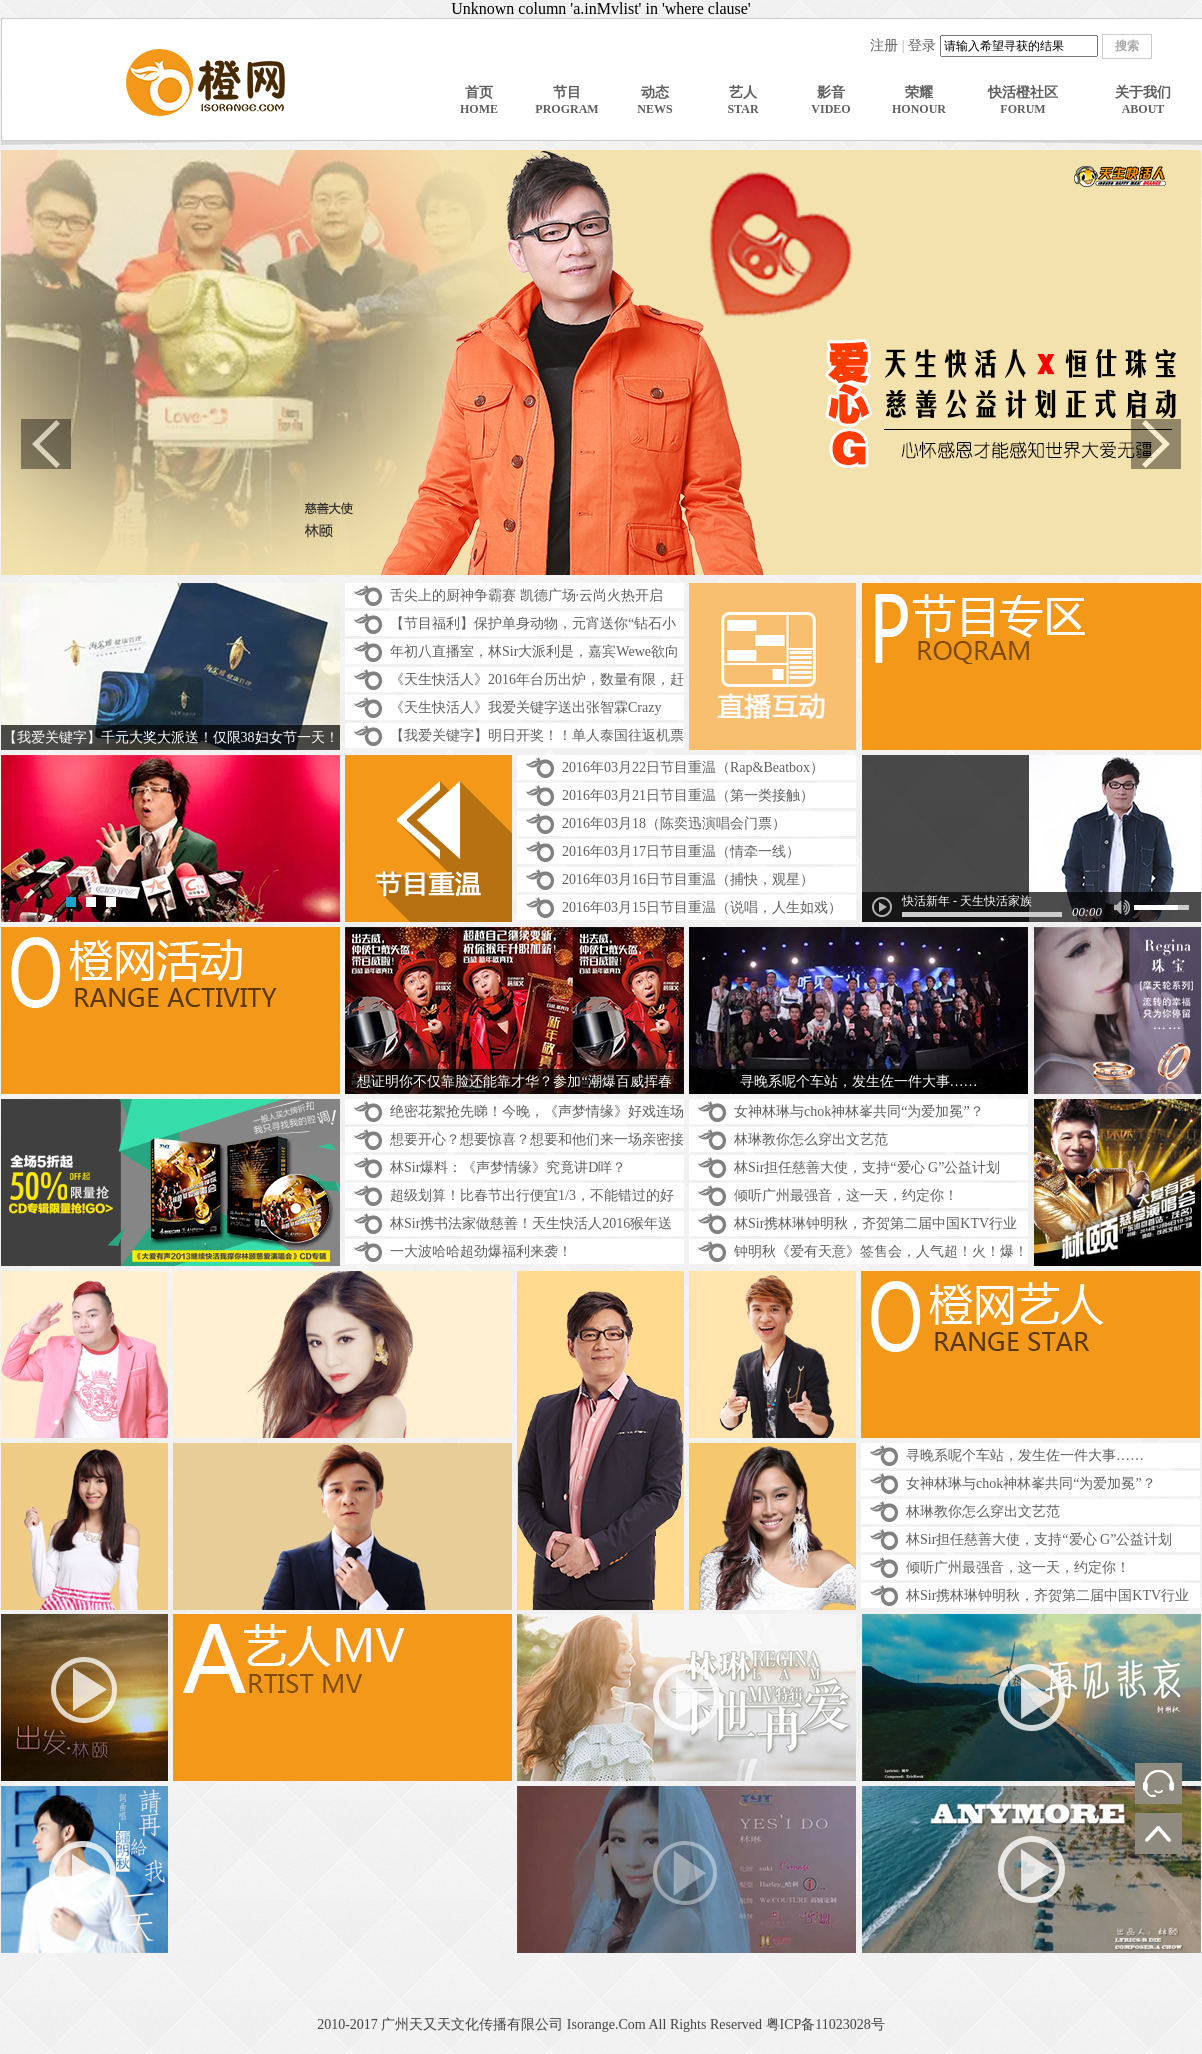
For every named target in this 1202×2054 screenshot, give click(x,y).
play (882, 907)
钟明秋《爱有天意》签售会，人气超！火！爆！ (881, 1251)
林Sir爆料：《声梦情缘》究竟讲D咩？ (508, 1167)
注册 (884, 45)
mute (1121, 907)
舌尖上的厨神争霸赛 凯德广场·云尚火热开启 (526, 595)
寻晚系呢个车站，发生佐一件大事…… (1025, 1455)
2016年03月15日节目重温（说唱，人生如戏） (702, 907)
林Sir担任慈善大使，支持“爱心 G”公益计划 (867, 1167)
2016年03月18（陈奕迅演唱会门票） (674, 823)
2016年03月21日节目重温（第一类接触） (688, 795)
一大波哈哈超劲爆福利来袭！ (481, 1251)
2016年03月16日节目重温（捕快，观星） (688, 879)
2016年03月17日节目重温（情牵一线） (681, 851)
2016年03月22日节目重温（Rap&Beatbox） (693, 767)
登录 (922, 45)
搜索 (1127, 46)
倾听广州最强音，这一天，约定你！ (846, 1195)
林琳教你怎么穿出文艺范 (811, 1139)
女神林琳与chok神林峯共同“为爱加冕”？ (859, 1111)
